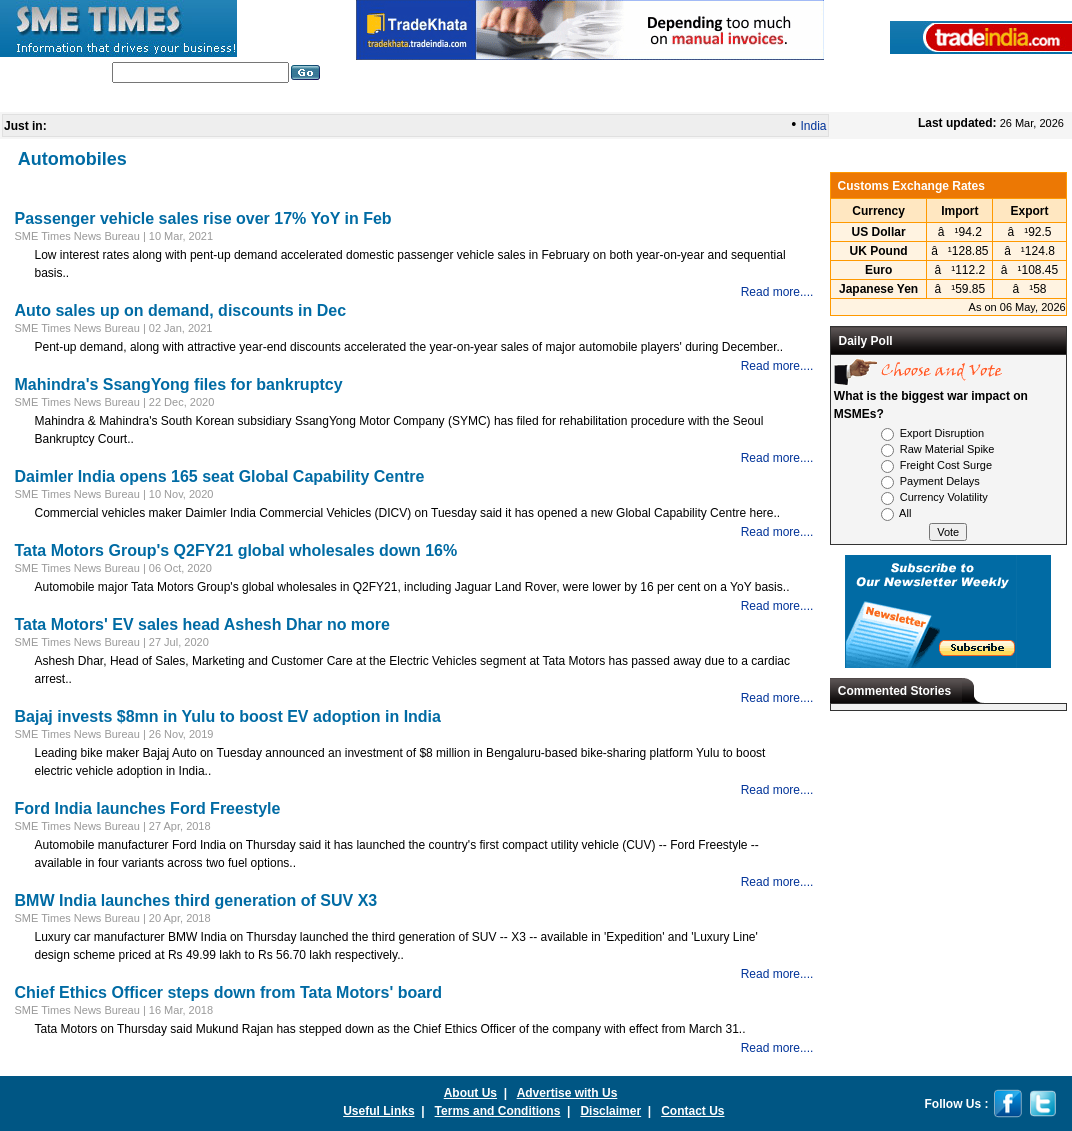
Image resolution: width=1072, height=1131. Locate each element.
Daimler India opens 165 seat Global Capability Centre (220, 476)
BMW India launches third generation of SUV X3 (196, 900)
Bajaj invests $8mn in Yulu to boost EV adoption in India (228, 716)
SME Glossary (818, 99)
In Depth (430, 99)
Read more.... (777, 292)
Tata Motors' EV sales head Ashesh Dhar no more (202, 624)
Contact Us (692, 1111)
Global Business (592, 99)
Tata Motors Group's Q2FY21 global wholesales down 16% (236, 550)
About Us (470, 1093)
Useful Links (378, 1111)
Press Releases (929, 99)
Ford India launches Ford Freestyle (148, 808)
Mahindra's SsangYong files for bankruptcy (179, 384)
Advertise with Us (567, 1093)
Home (115, 99)
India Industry (198, 99)
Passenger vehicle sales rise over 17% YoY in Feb (203, 218)
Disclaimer (610, 1111)
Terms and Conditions (498, 1111)
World (363, 99)
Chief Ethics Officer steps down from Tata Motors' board (229, 992)
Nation (499, 99)
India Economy (708, 99)
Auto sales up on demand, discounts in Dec (181, 310)
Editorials (291, 99)
